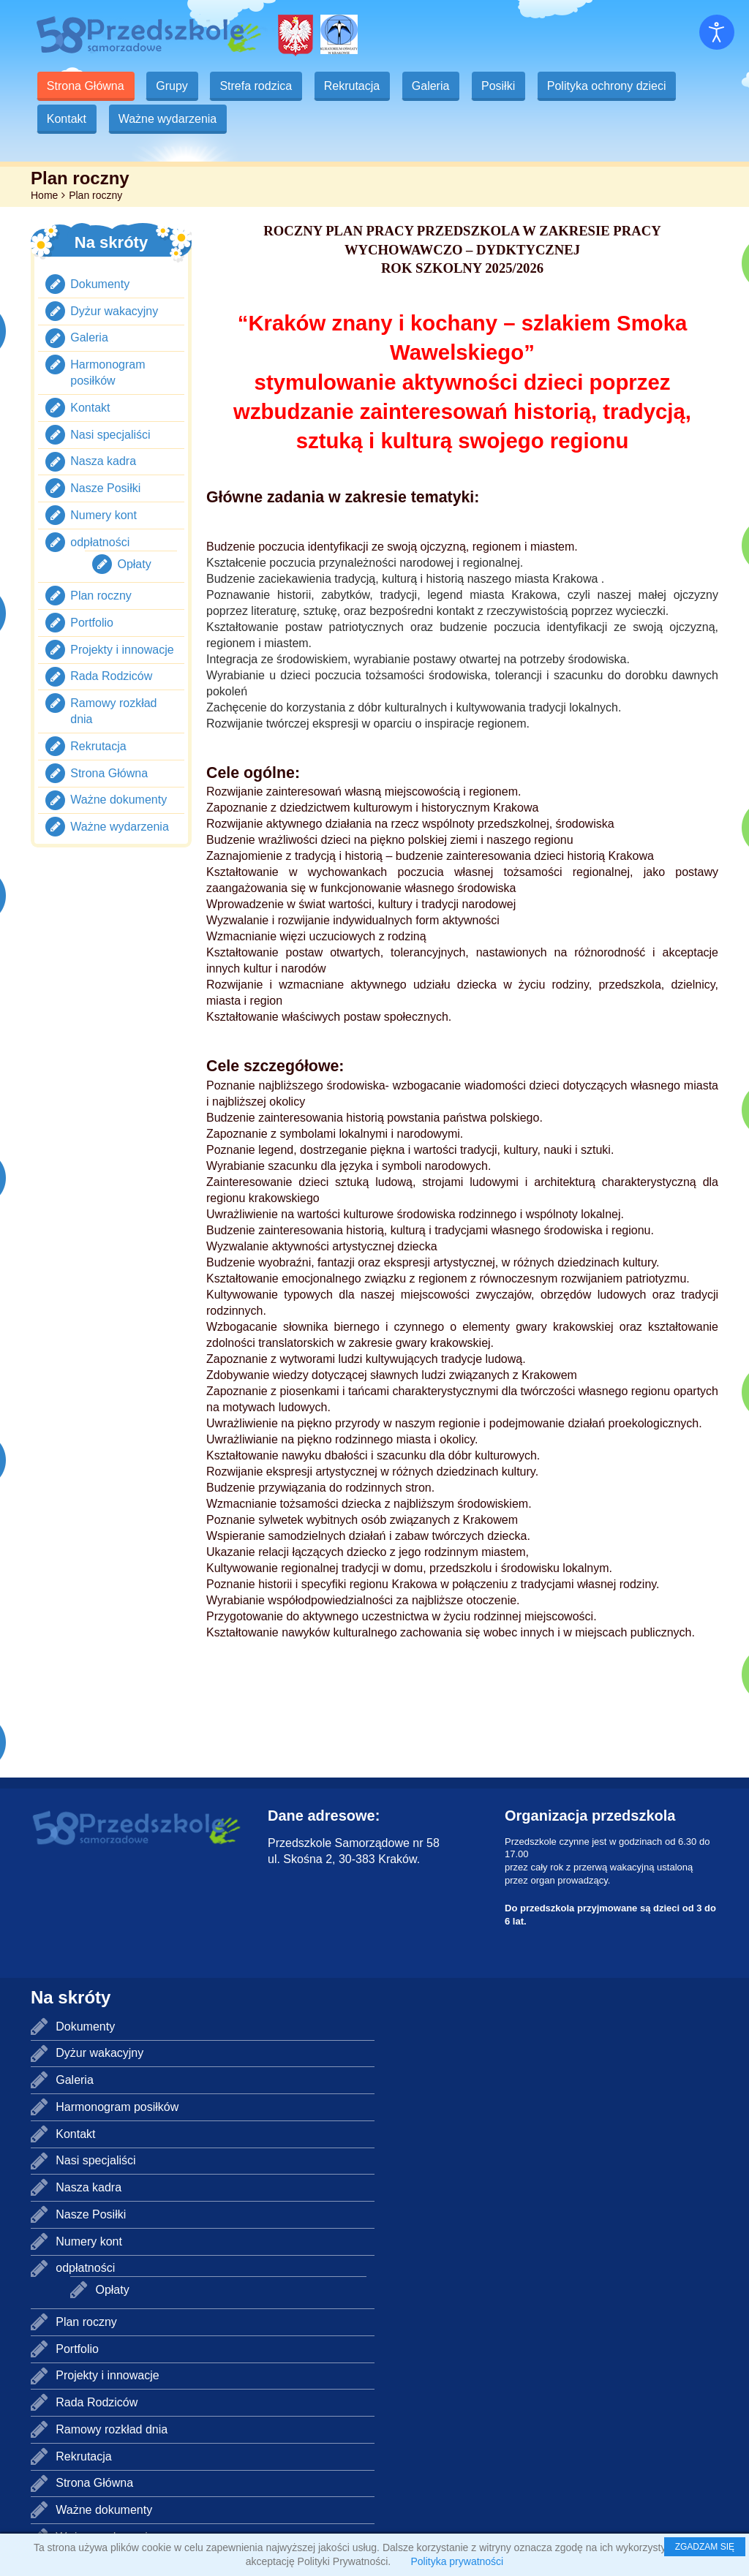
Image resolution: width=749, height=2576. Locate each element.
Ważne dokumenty (118, 799)
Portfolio (91, 622)
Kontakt (67, 119)
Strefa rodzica (260, 86)
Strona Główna (86, 86)
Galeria (439, 86)
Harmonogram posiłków (117, 2107)
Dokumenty (99, 284)
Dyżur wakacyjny (114, 311)
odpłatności (99, 542)
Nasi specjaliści (110, 434)
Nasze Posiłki (105, 488)
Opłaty (134, 564)
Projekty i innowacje (121, 649)
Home (44, 195)
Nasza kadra (103, 461)
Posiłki (507, 86)
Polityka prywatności (456, 2561)
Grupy (175, 86)
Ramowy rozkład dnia (112, 2429)
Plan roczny (101, 595)
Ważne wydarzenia (170, 119)
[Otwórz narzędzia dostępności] (716, 32)
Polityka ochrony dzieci (617, 86)
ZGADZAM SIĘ (704, 2547)
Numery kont (103, 515)
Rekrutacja (357, 86)
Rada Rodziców (111, 676)
